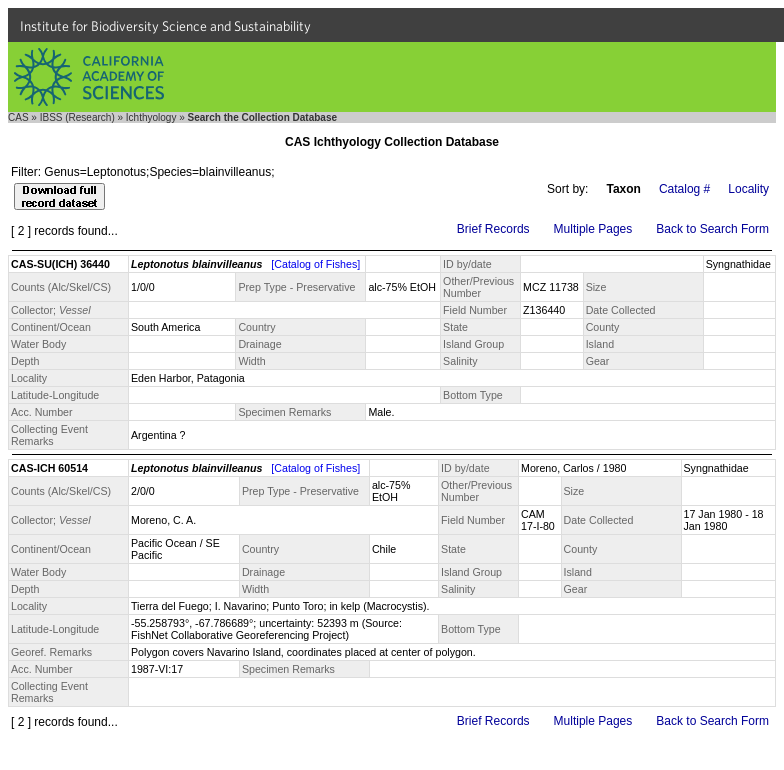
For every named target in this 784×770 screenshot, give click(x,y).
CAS (18, 117)
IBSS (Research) (77, 117)
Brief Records (493, 229)
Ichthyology (151, 117)
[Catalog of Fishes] (315, 264)
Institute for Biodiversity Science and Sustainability (165, 26)
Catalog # (684, 189)
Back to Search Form (712, 229)
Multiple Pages (593, 229)
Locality (748, 189)
